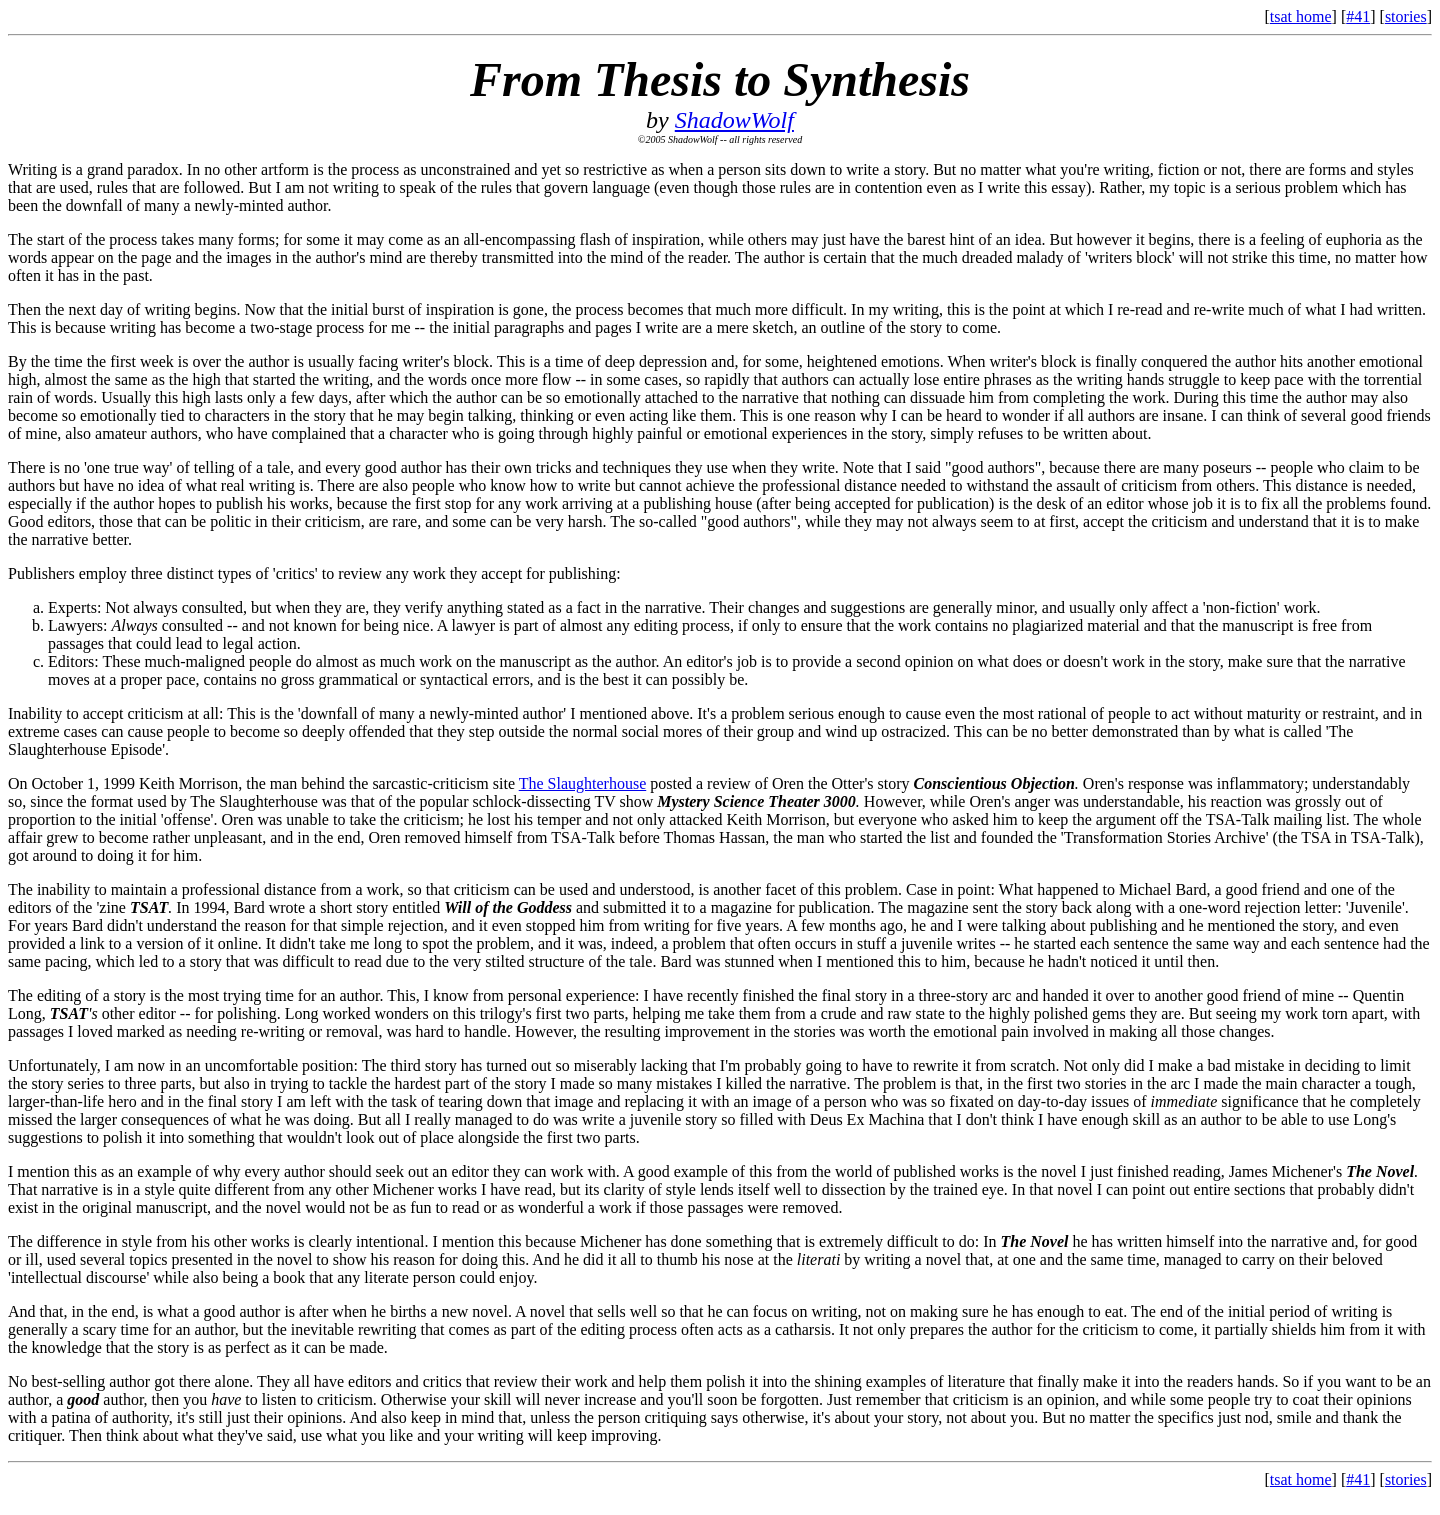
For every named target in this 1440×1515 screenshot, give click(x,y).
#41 (1358, 16)
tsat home (1301, 16)
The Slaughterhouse (583, 783)
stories (1406, 16)
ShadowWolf (734, 120)
